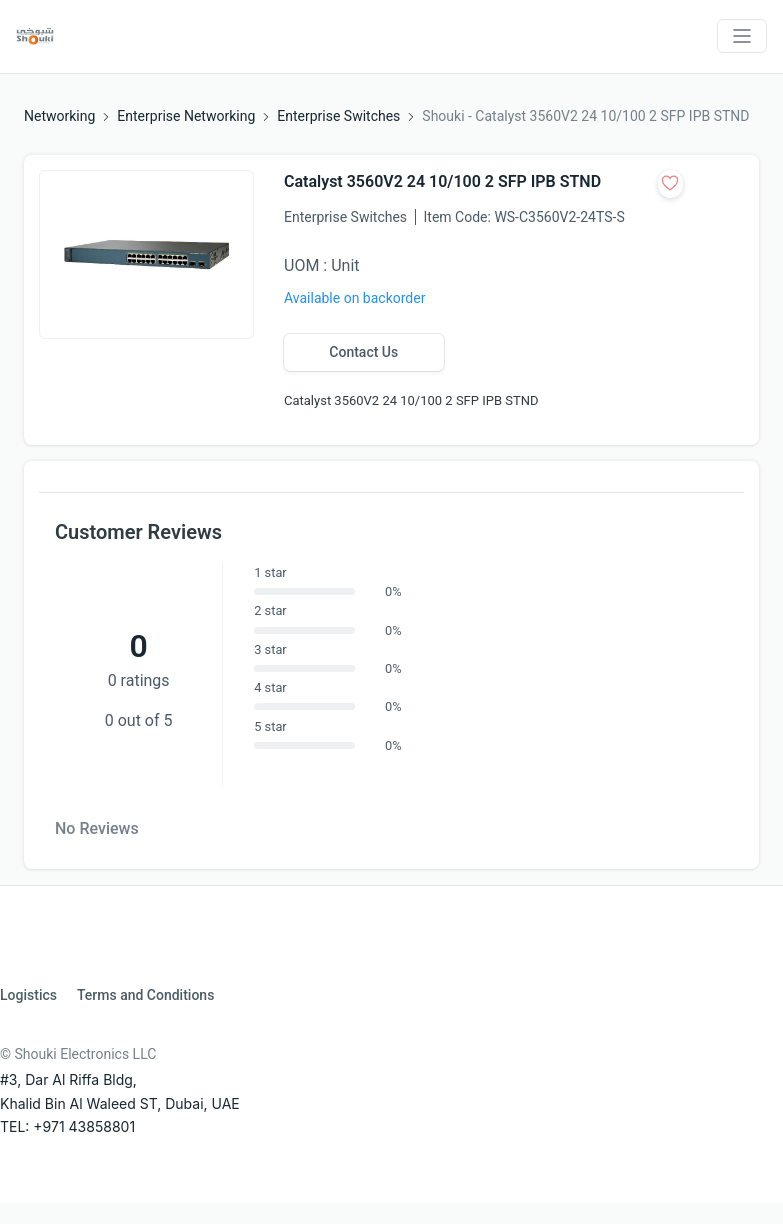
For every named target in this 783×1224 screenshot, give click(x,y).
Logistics (28, 995)
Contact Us (363, 352)
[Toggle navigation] (742, 36)
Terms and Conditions (145, 995)
